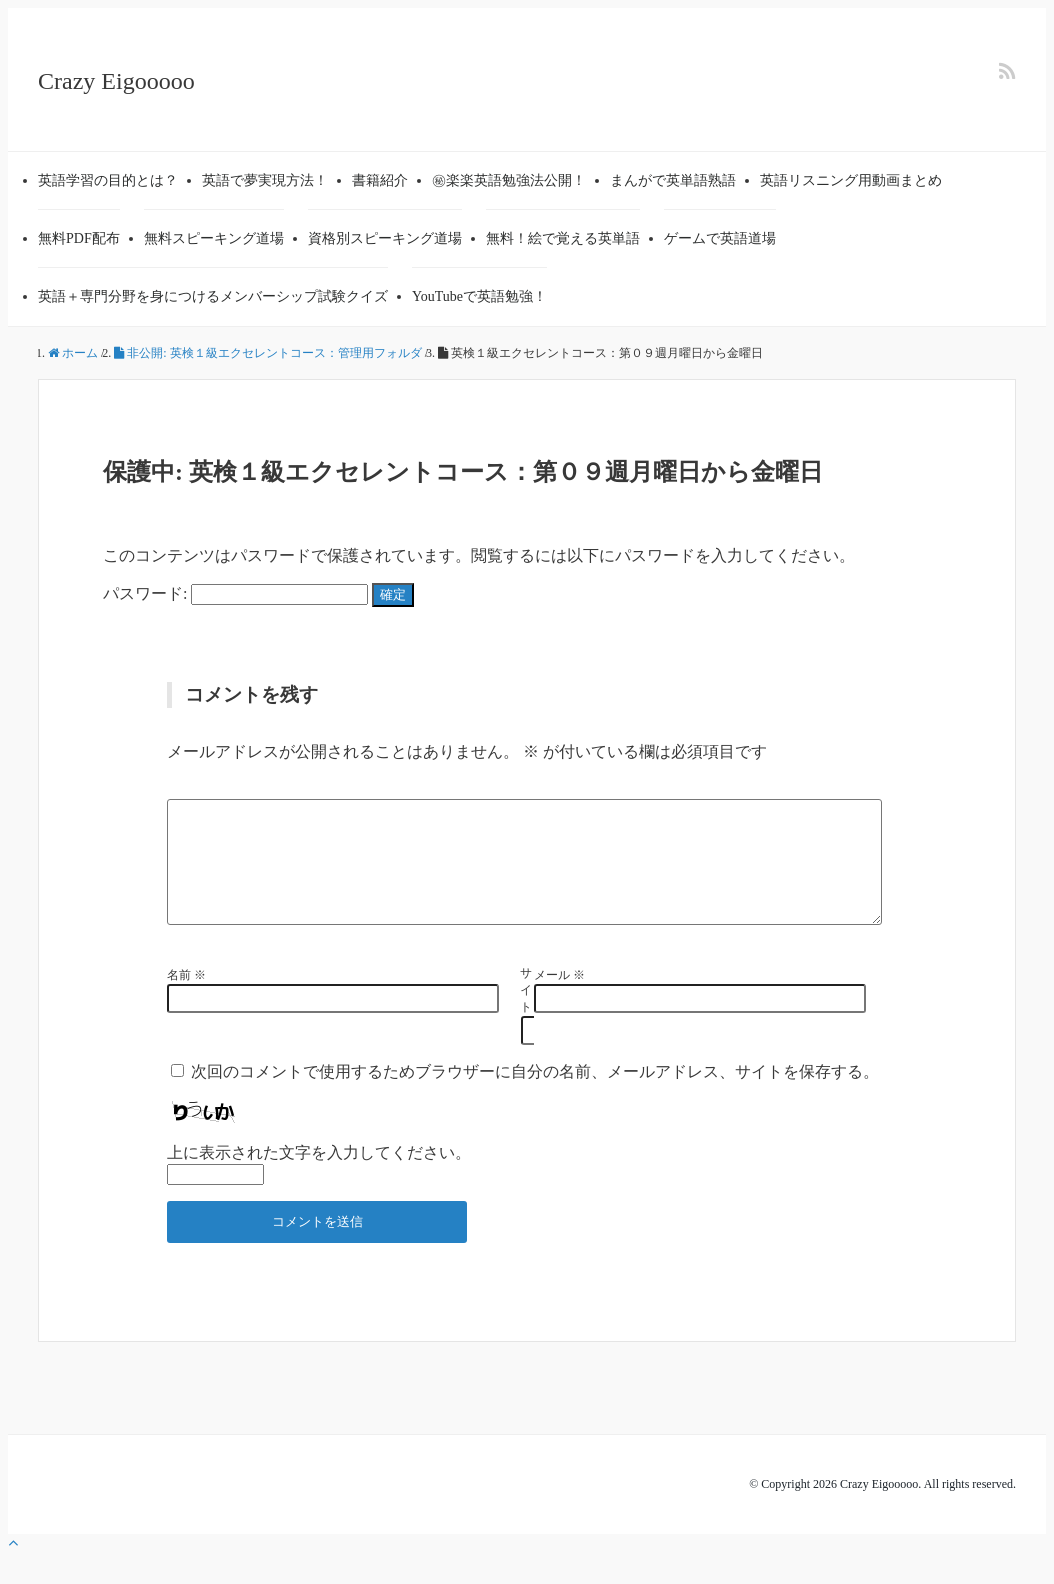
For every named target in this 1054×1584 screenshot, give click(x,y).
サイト (521, 1014)
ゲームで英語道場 (720, 238)
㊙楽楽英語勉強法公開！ (509, 180)
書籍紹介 (380, 180)
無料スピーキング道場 (214, 238)
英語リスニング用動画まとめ (851, 180)
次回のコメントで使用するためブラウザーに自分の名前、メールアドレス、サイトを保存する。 (535, 1095)
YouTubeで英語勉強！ (479, 296)
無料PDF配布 (79, 238)
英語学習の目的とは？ (108, 180)
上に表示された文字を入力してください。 (319, 1176)
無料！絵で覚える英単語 (563, 238)
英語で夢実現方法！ (265, 180)
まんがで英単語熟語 (673, 180)
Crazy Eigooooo (116, 81)
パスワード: (235, 593)
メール (559, 999)
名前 (186, 999)
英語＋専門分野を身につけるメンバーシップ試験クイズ (213, 296)
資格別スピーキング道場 (385, 238)
